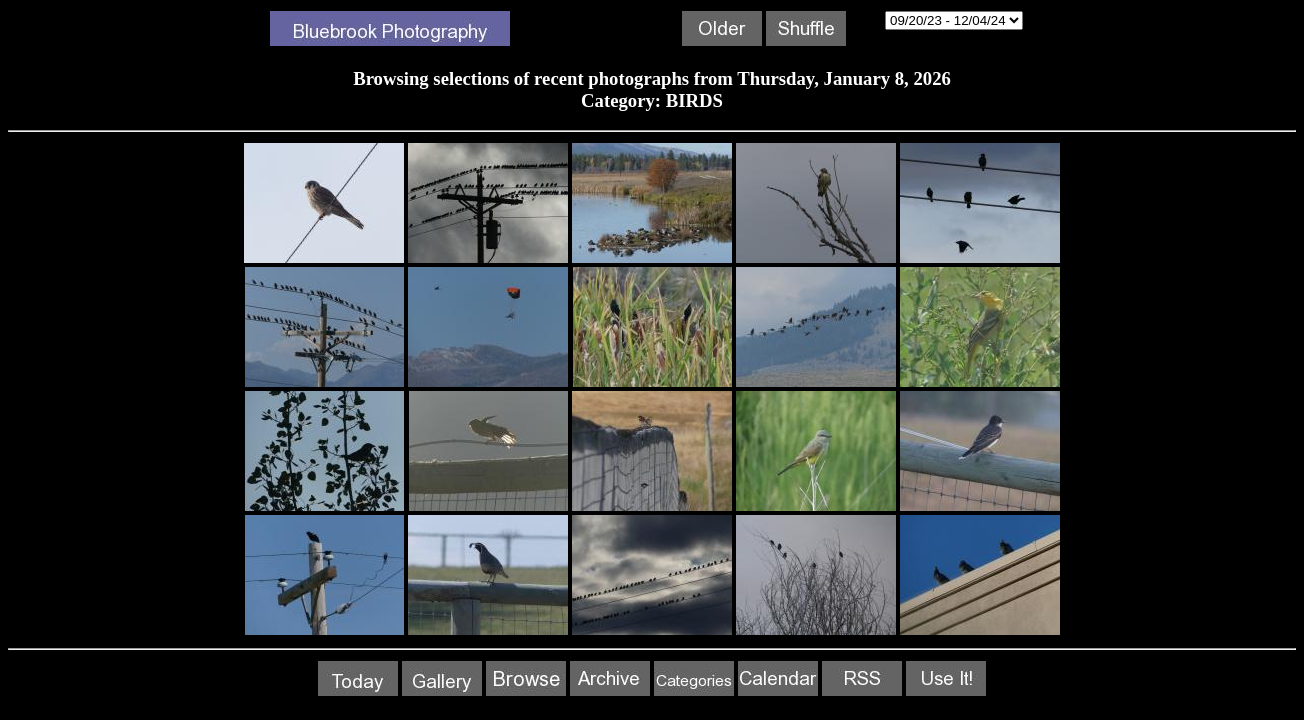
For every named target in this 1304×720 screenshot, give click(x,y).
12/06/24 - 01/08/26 (954, 20)
